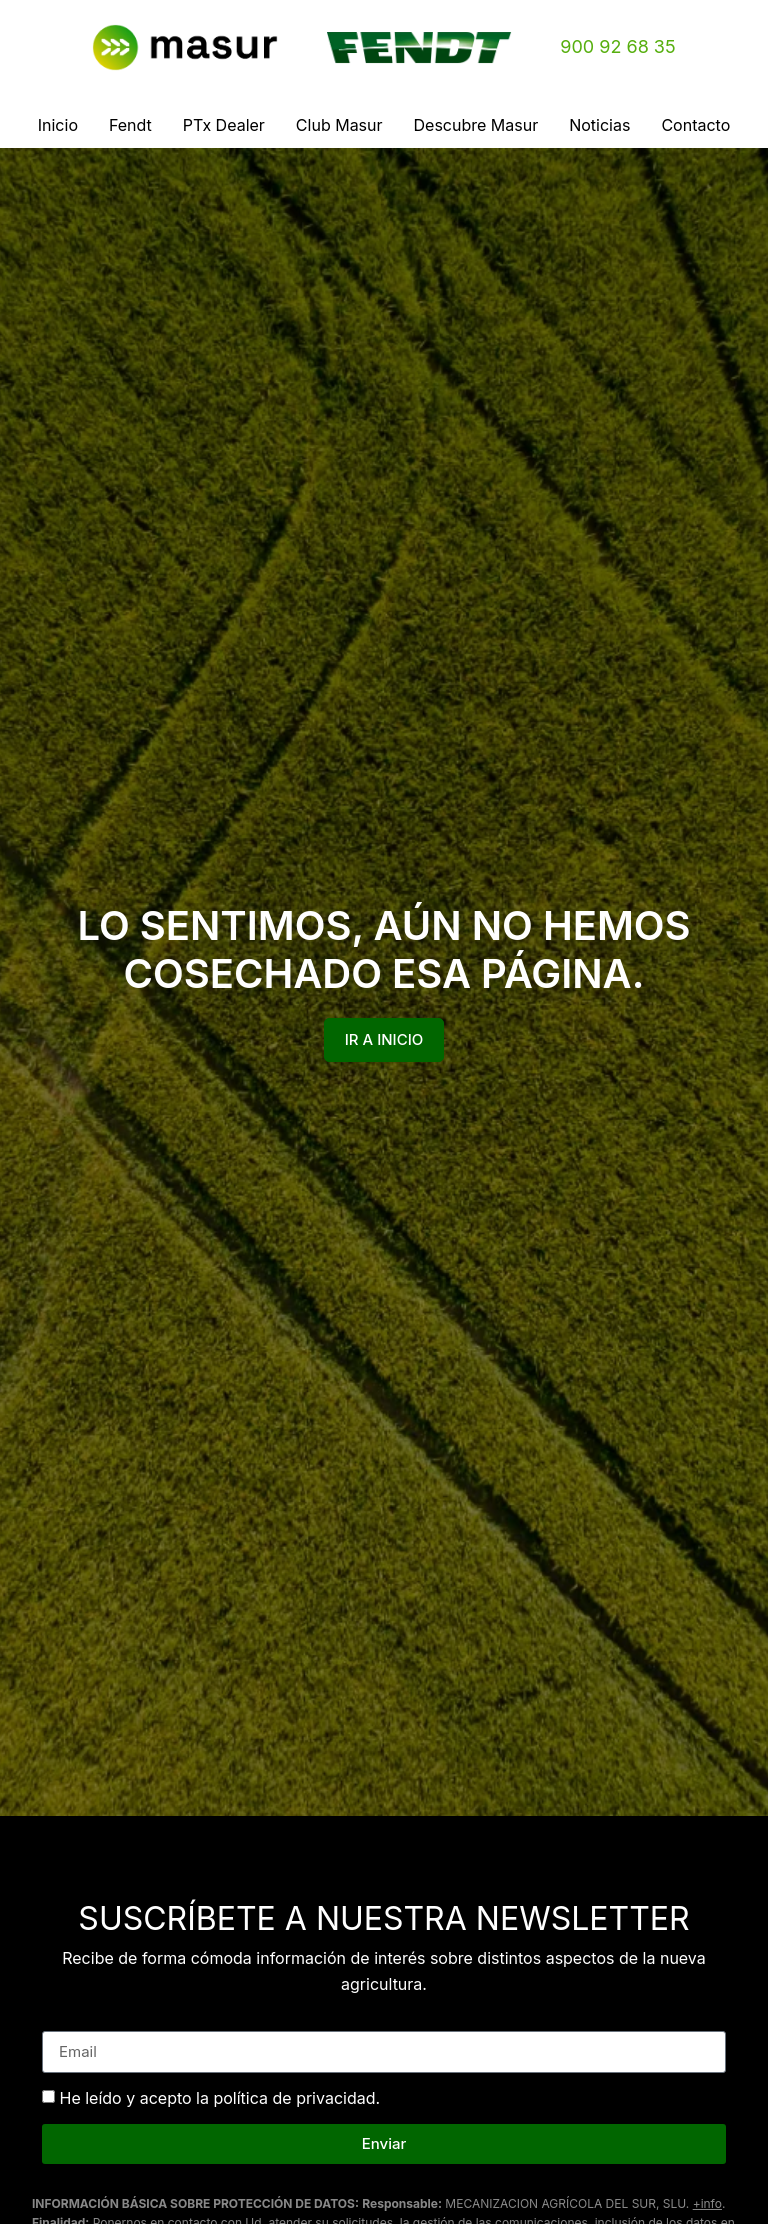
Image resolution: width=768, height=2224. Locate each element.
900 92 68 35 (617, 46)
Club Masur (339, 125)
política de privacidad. (296, 2098)
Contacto (695, 125)
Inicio (58, 125)
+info (707, 2203)
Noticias (599, 125)
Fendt (130, 125)
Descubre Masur (476, 125)
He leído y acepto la (220, 2098)
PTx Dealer (224, 125)
